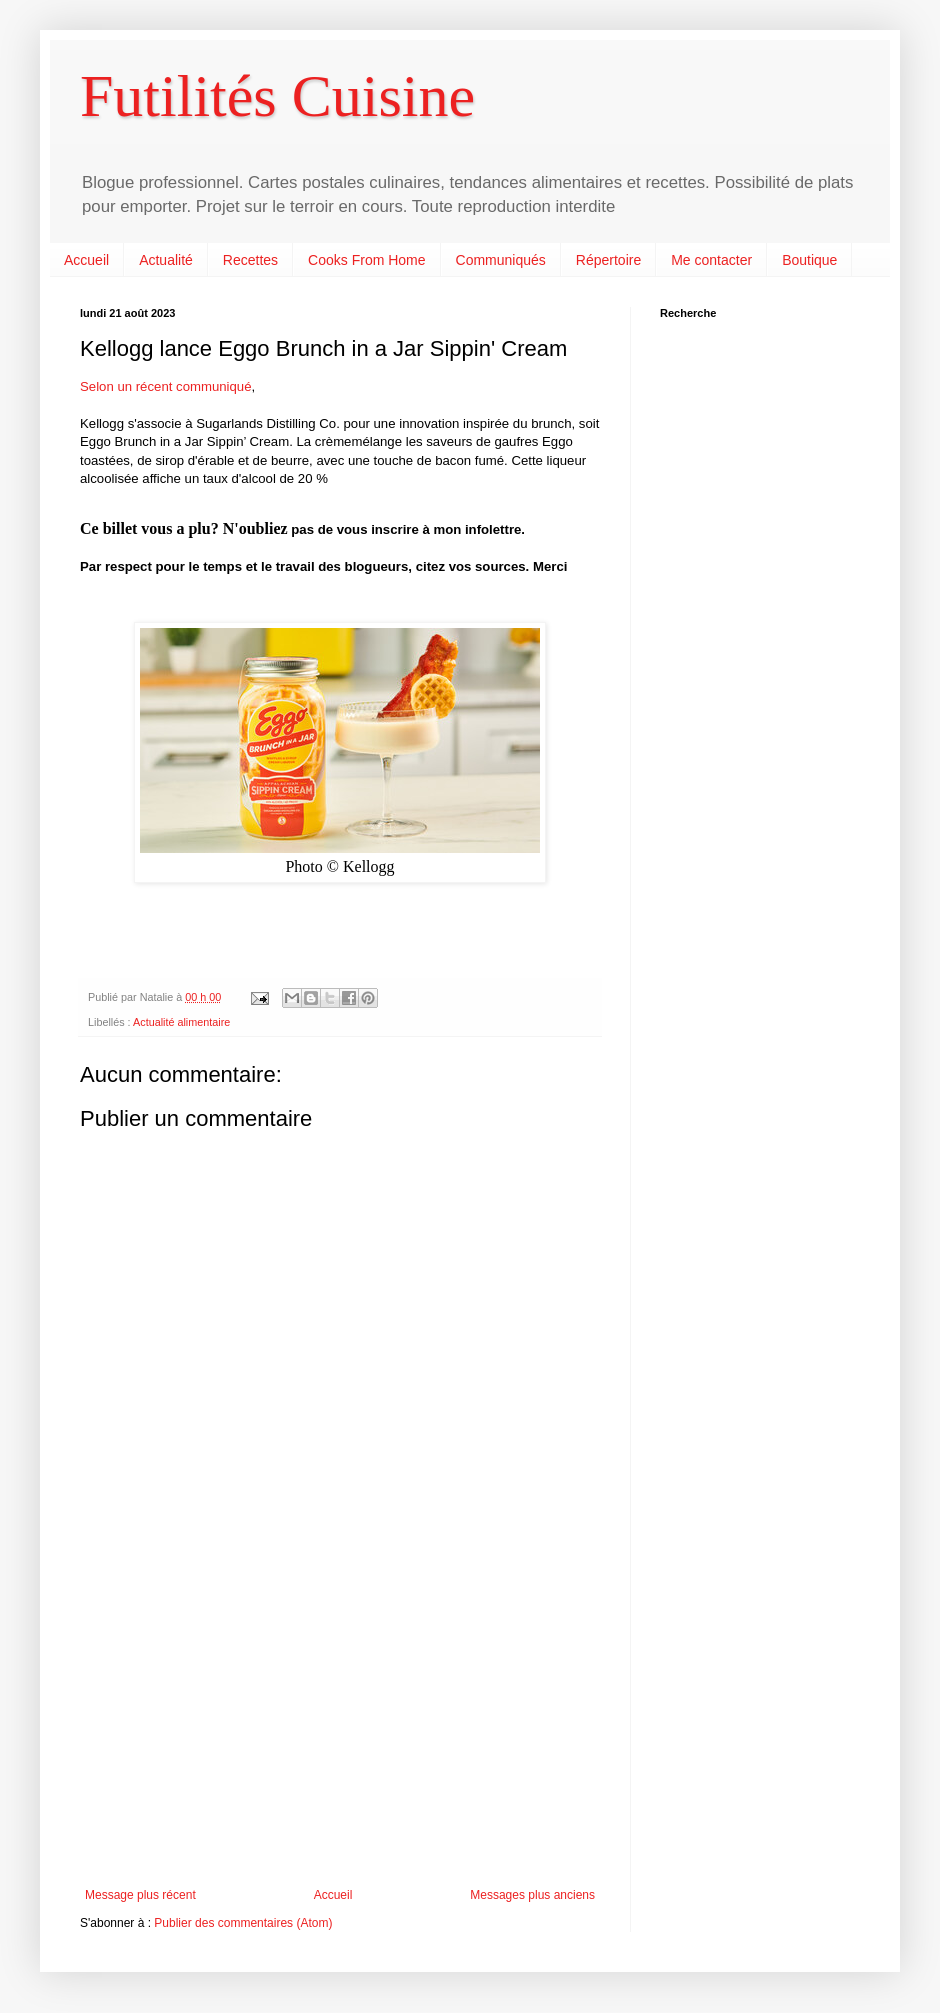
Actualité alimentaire (181, 1022)
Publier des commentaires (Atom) (243, 1923)
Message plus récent (140, 1895)
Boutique (809, 260)
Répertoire (608, 260)
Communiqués (501, 260)
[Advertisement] (340, 1723)
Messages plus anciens (532, 1895)
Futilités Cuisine (277, 96)
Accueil (86, 260)
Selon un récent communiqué (166, 386)
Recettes (250, 260)
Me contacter (711, 260)
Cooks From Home (366, 260)
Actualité (166, 260)
